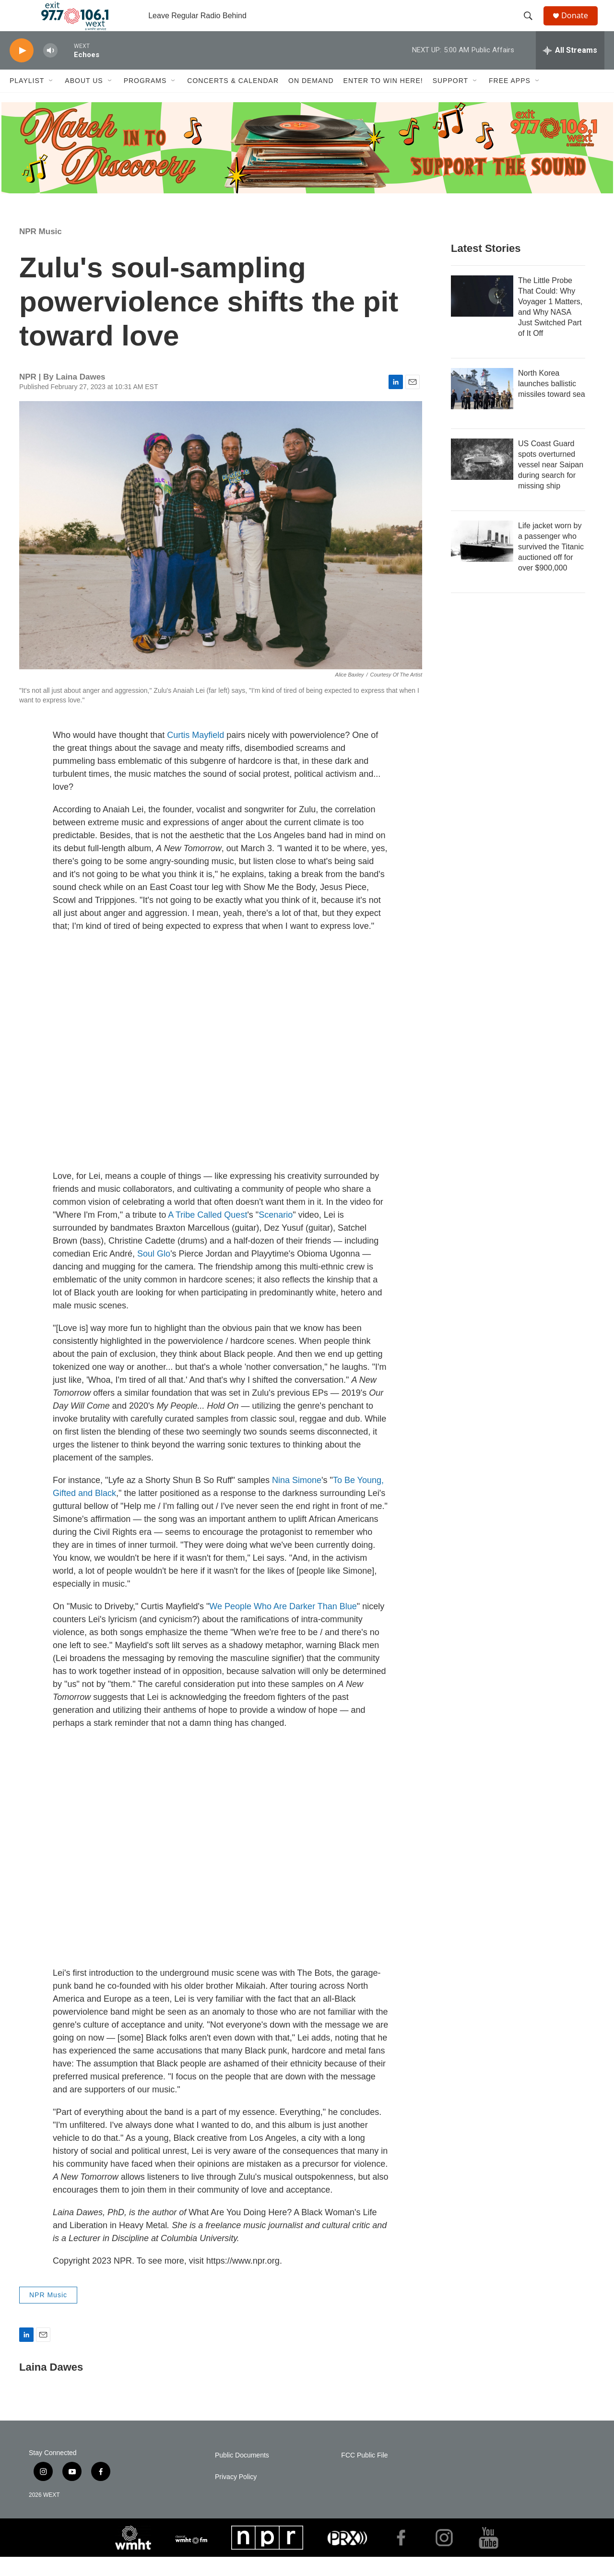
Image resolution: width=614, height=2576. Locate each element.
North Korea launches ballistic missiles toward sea (551, 402)
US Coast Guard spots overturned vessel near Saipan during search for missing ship (550, 484)
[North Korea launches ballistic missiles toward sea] (482, 407)
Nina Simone (296, 1499)
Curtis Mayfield (195, 754)
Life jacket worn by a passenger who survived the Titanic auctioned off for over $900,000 (551, 566)
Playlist (27, 100)
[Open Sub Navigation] (51, 100)
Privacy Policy (236, 2496)
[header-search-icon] (532, 25)
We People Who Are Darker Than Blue (283, 1625)
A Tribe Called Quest (207, 1234)
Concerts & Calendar (233, 100)
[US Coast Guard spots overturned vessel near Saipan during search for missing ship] (482, 478)
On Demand (311, 100)
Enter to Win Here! (383, 100)
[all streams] (570, 69)
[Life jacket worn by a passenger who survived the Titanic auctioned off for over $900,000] (482, 560)
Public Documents (242, 2474)
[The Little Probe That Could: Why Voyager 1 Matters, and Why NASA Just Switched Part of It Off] (482, 315)
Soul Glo (153, 1273)
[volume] (50, 70)
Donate (580, 25)
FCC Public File (364, 2474)
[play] (21, 69)
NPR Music (40, 250)
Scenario (276, 1234)
